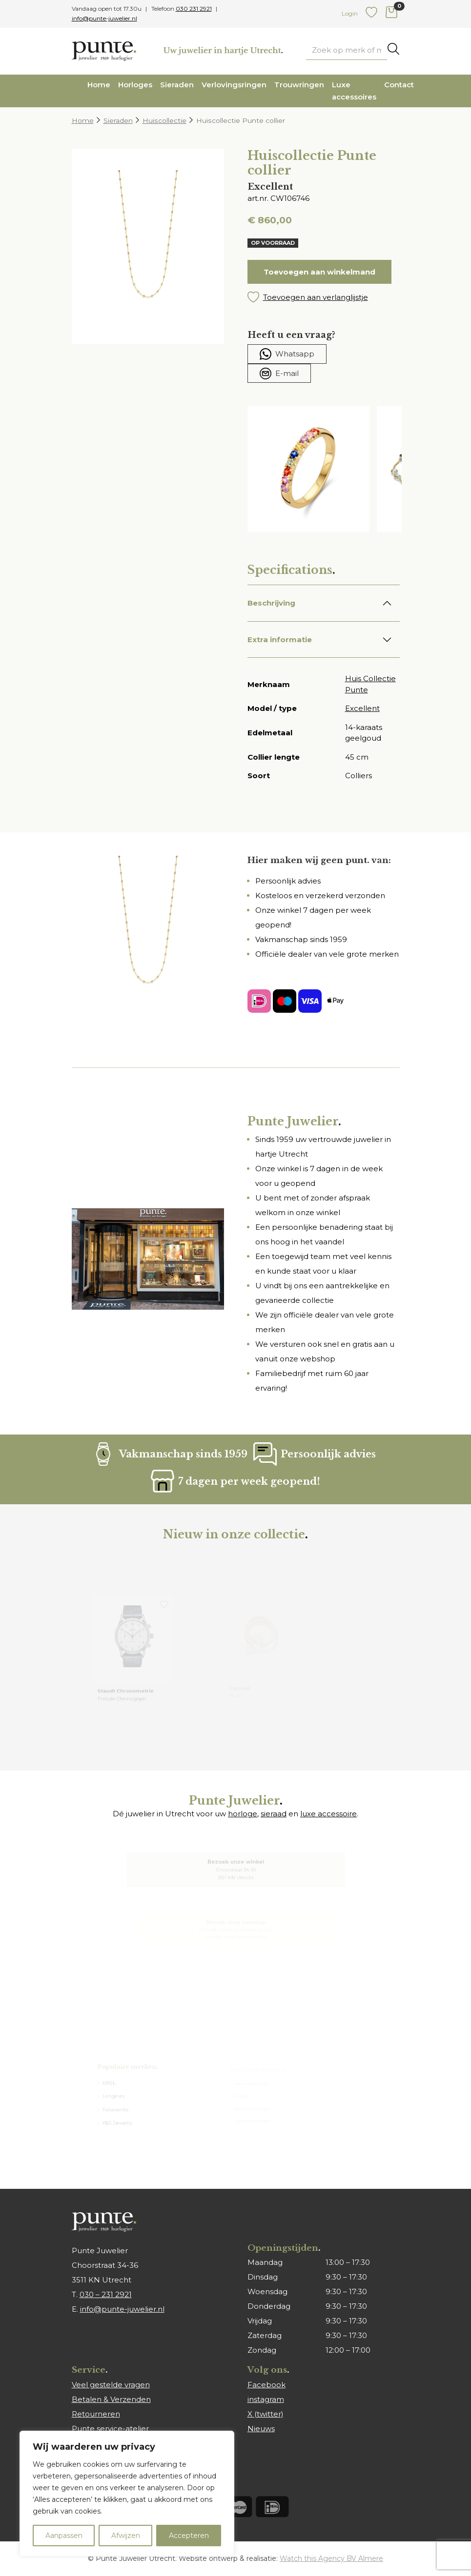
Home (98, 84)
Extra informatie (279, 639)
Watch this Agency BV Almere (331, 2558)
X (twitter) (265, 2414)
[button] (323, 297)
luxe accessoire (328, 1813)
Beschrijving (271, 603)
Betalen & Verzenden (111, 2399)
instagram (265, 2399)
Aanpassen (63, 2535)
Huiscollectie (164, 120)
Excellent (362, 708)
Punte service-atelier (110, 2428)
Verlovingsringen (234, 84)
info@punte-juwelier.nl (104, 18)
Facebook (266, 2384)
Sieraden (177, 84)
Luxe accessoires (354, 91)
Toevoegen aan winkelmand (319, 271)
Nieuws (261, 2428)
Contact (399, 84)
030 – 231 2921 (106, 2294)
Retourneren (96, 2414)
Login (350, 13)
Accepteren (189, 2535)
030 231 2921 (194, 8)
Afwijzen (125, 2535)
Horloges (135, 84)
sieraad (274, 1813)
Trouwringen (299, 84)
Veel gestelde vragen (111, 2384)
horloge (242, 1813)
